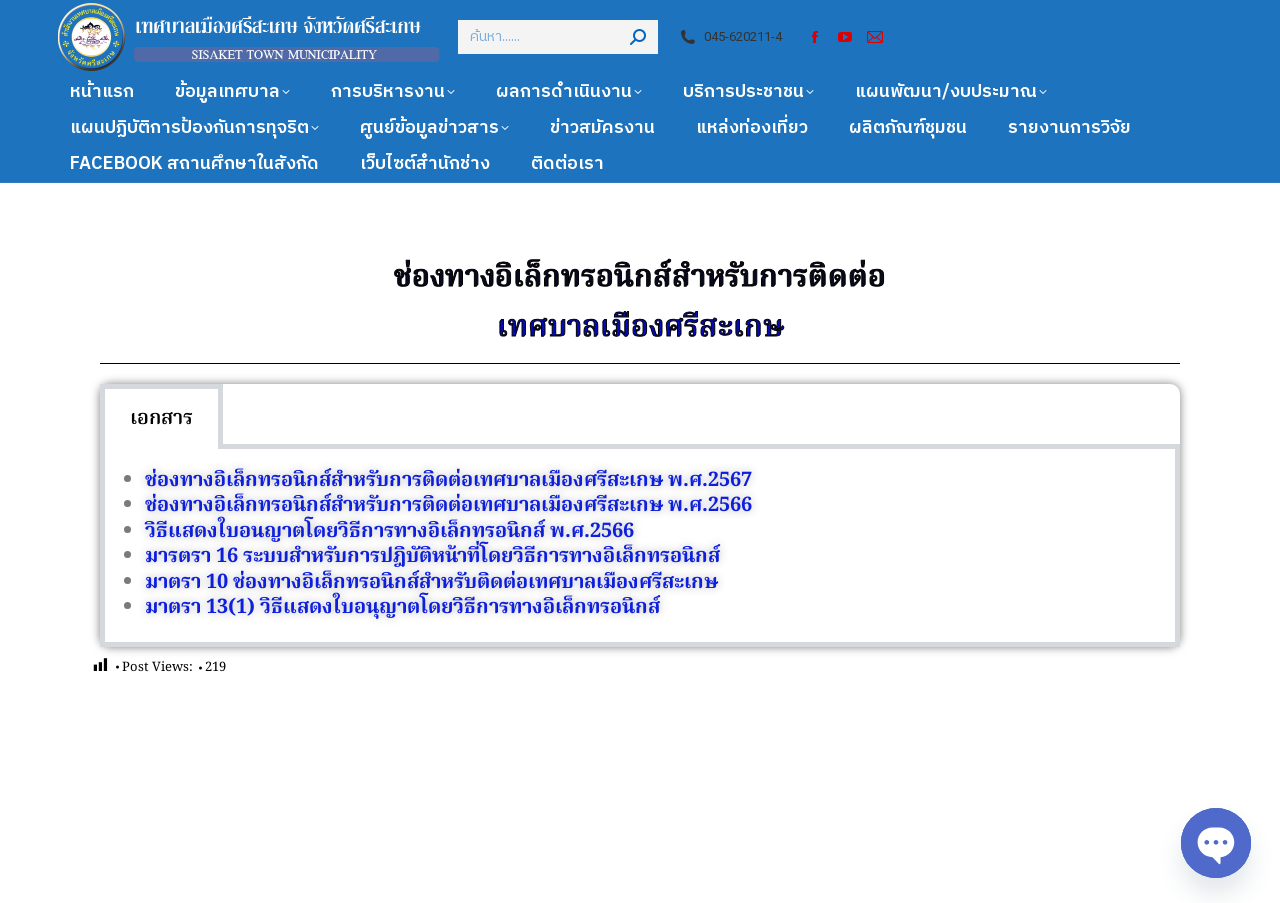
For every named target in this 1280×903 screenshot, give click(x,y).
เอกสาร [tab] (161, 419)
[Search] (558, 37)
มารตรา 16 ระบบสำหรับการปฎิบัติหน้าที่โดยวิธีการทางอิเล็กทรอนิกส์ (432, 557)
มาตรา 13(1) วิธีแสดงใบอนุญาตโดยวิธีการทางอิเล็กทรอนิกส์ (402, 608)
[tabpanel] (640, 548)
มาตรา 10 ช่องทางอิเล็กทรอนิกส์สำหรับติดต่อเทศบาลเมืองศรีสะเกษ (431, 583)
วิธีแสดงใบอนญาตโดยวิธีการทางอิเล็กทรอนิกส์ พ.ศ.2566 (389, 532)
